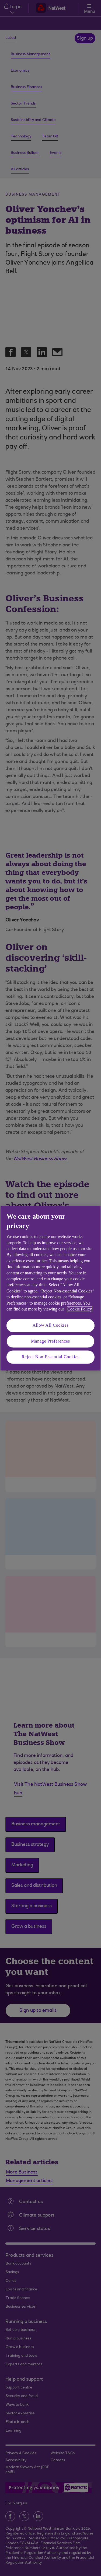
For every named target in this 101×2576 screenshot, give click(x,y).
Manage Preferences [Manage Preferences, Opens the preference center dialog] (50, 1341)
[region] (50, 1288)
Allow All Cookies (51, 1325)
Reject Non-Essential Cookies (50, 1357)
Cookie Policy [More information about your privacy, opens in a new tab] (79, 1309)
